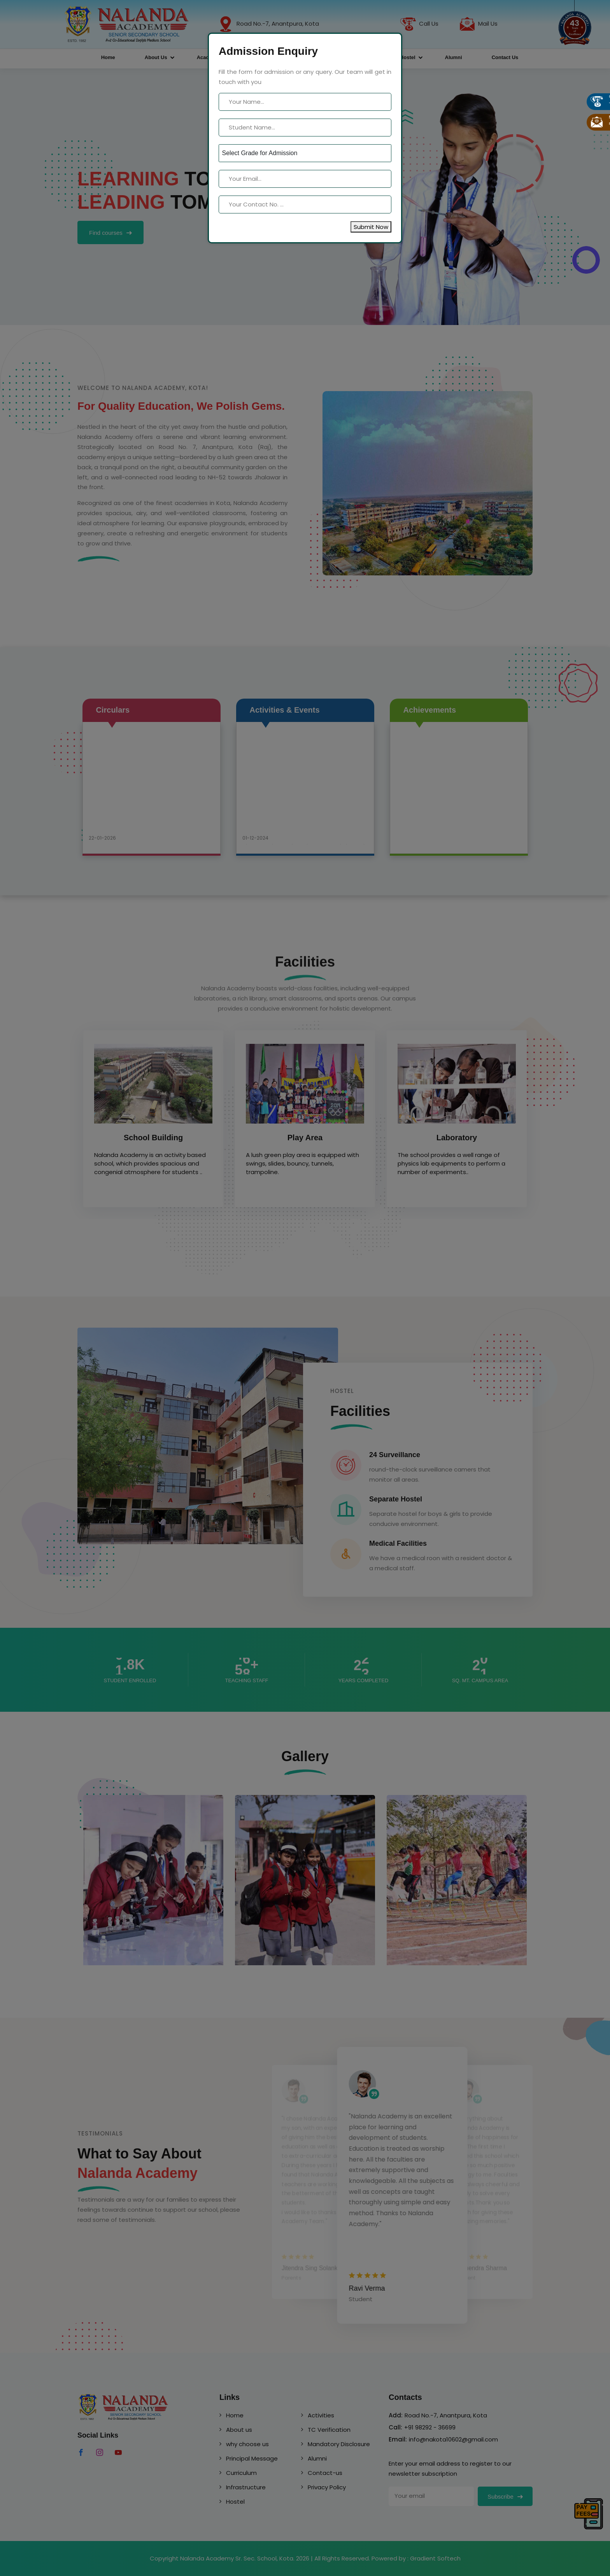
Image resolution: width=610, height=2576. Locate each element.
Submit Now (371, 227)
